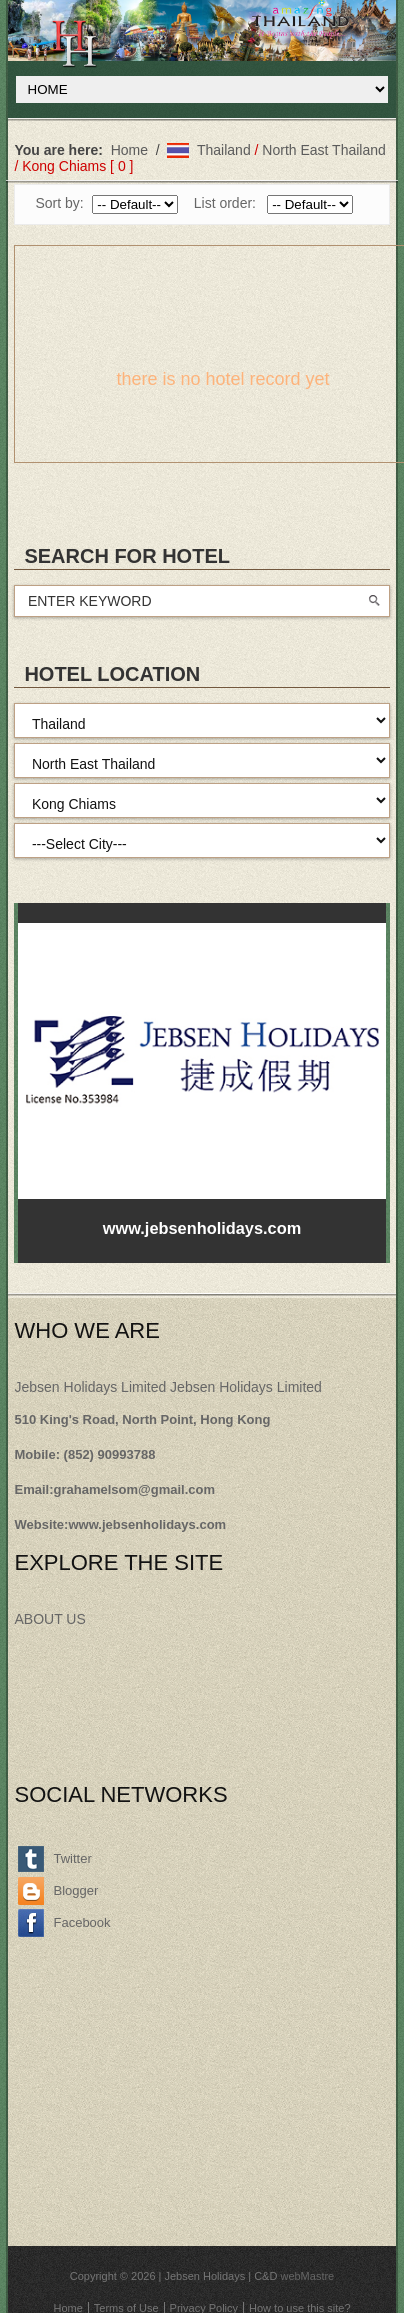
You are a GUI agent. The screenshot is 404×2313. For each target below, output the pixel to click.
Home (129, 150)
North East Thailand (323, 150)
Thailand (224, 150)
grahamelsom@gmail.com (135, 1489)
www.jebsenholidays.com (147, 1524)
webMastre (307, 2276)
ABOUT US (49, 1619)
